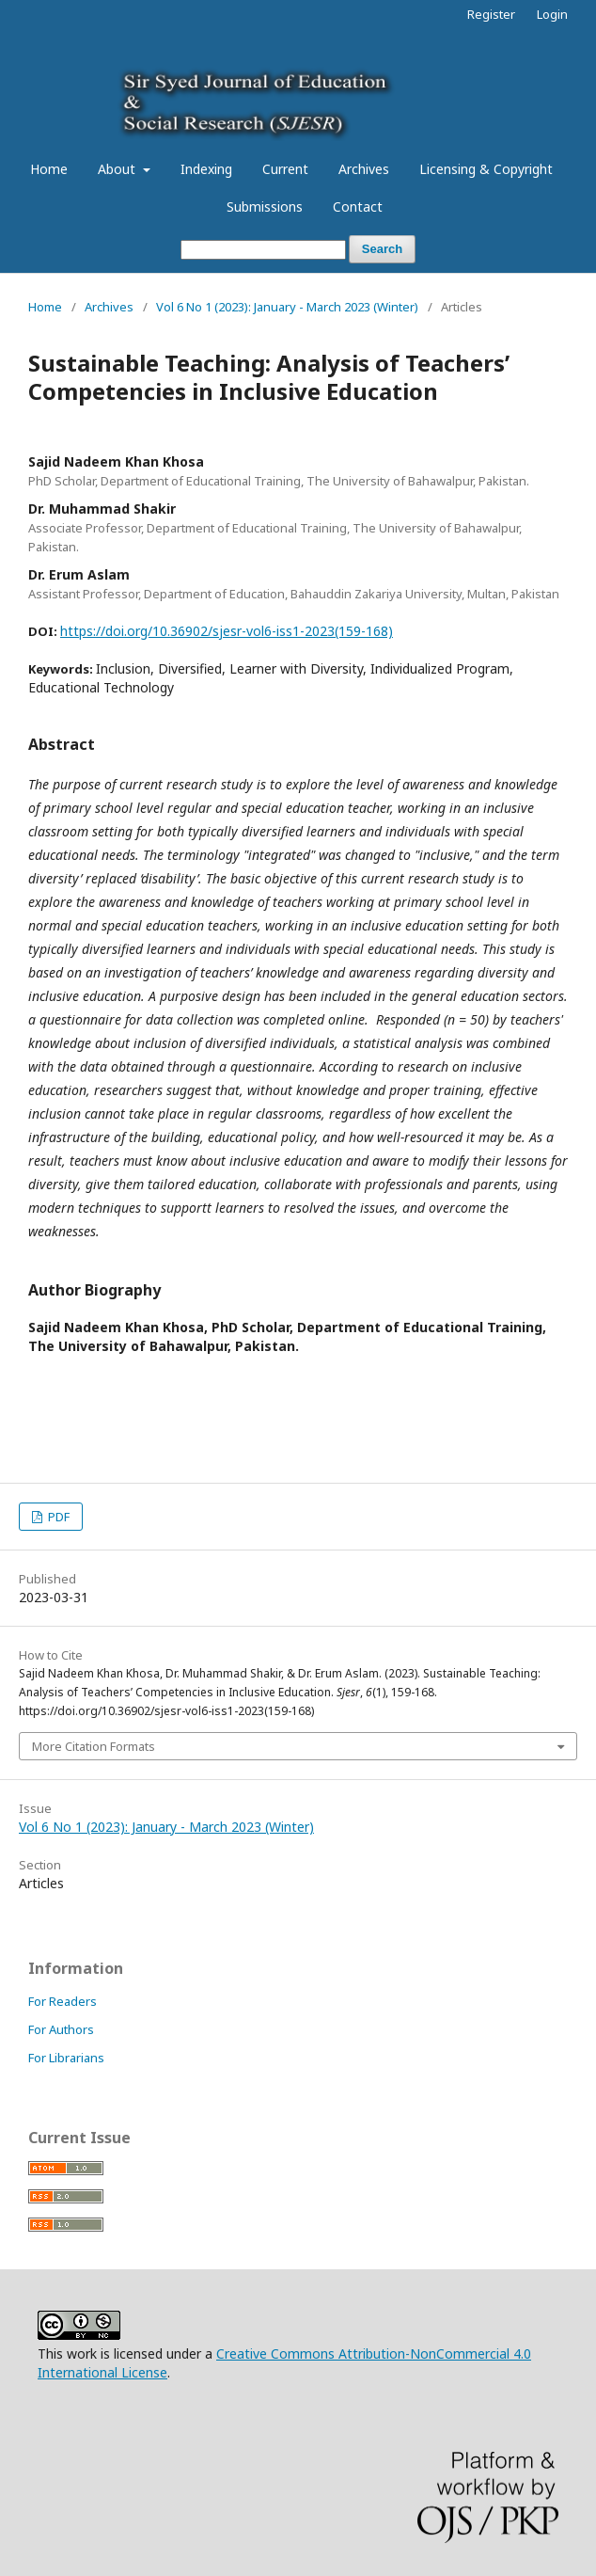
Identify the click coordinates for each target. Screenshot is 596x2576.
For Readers (62, 2001)
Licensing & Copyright (486, 169)
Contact (358, 206)
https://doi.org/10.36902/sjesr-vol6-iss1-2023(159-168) (226, 631)
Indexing (206, 169)
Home (49, 169)
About (118, 169)
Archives (363, 169)
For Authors (61, 2029)
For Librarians (66, 2057)
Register (491, 14)
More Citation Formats (93, 1746)
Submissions (265, 206)
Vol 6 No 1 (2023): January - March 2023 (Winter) (287, 306)
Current (285, 169)
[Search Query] (263, 250)
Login (552, 14)
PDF (57, 1516)
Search (382, 249)
